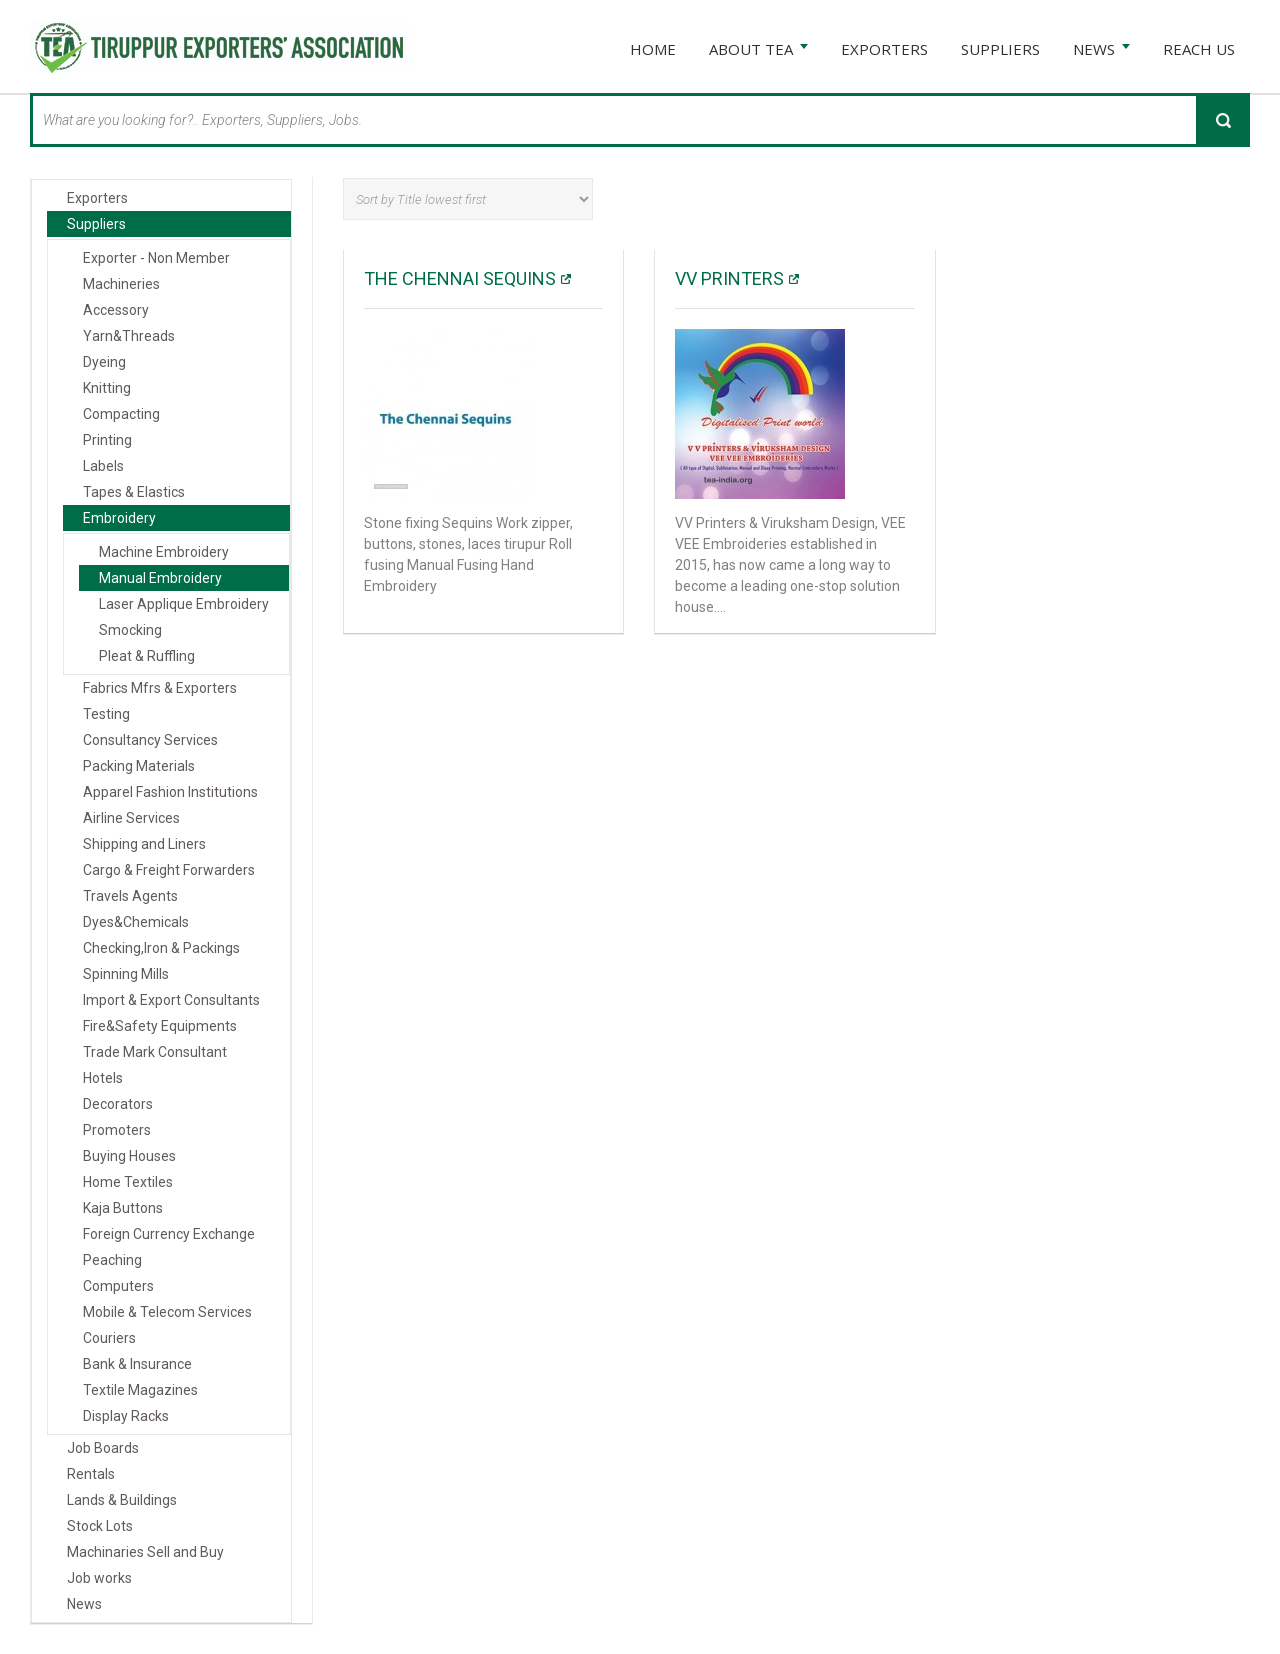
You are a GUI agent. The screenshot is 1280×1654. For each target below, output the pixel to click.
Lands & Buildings (122, 1500)
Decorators (118, 1104)
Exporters (97, 198)
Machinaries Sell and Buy (145, 1552)
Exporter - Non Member (156, 258)
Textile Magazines (140, 1390)
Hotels (103, 1078)
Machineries (121, 284)
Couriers (109, 1338)
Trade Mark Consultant (155, 1052)
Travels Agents (130, 896)
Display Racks (126, 1416)
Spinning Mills (126, 974)
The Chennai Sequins (460, 278)
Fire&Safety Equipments (160, 1026)
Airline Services (131, 818)
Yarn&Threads (129, 336)
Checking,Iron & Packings (161, 948)
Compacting (121, 414)
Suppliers (96, 224)
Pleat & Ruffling (147, 656)
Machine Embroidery (164, 552)
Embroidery (119, 518)
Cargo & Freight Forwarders (169, 870)
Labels (103, 466)
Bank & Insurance (137, 1364)
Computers (118, 1286)
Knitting (107, 388)
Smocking (130, 630)
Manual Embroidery (160, 578)
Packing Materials (139, 766)
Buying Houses (129, 1156)
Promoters (117, 1130)
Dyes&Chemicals (136, 922)
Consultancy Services (150, 740)
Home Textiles (128, 1182)
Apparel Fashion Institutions (170, 792)
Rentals (91, 1474)
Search (1223, 120)
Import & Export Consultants (171, 1000)
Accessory (116, 310)
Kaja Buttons (123, 1208)
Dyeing (104, 362)
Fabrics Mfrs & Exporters (160, 688)
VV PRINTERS (729, 278)
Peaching (112, 1260)
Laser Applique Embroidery (184, 604)
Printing (107, 440)
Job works (99, 1578)
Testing (106, 714)
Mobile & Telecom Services (167, 1312)
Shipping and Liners (144, 844)
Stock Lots (100, 1526)
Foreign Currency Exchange (169, 1234)
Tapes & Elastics (134, 492)
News (84, 1604)
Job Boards (103, 1448)
